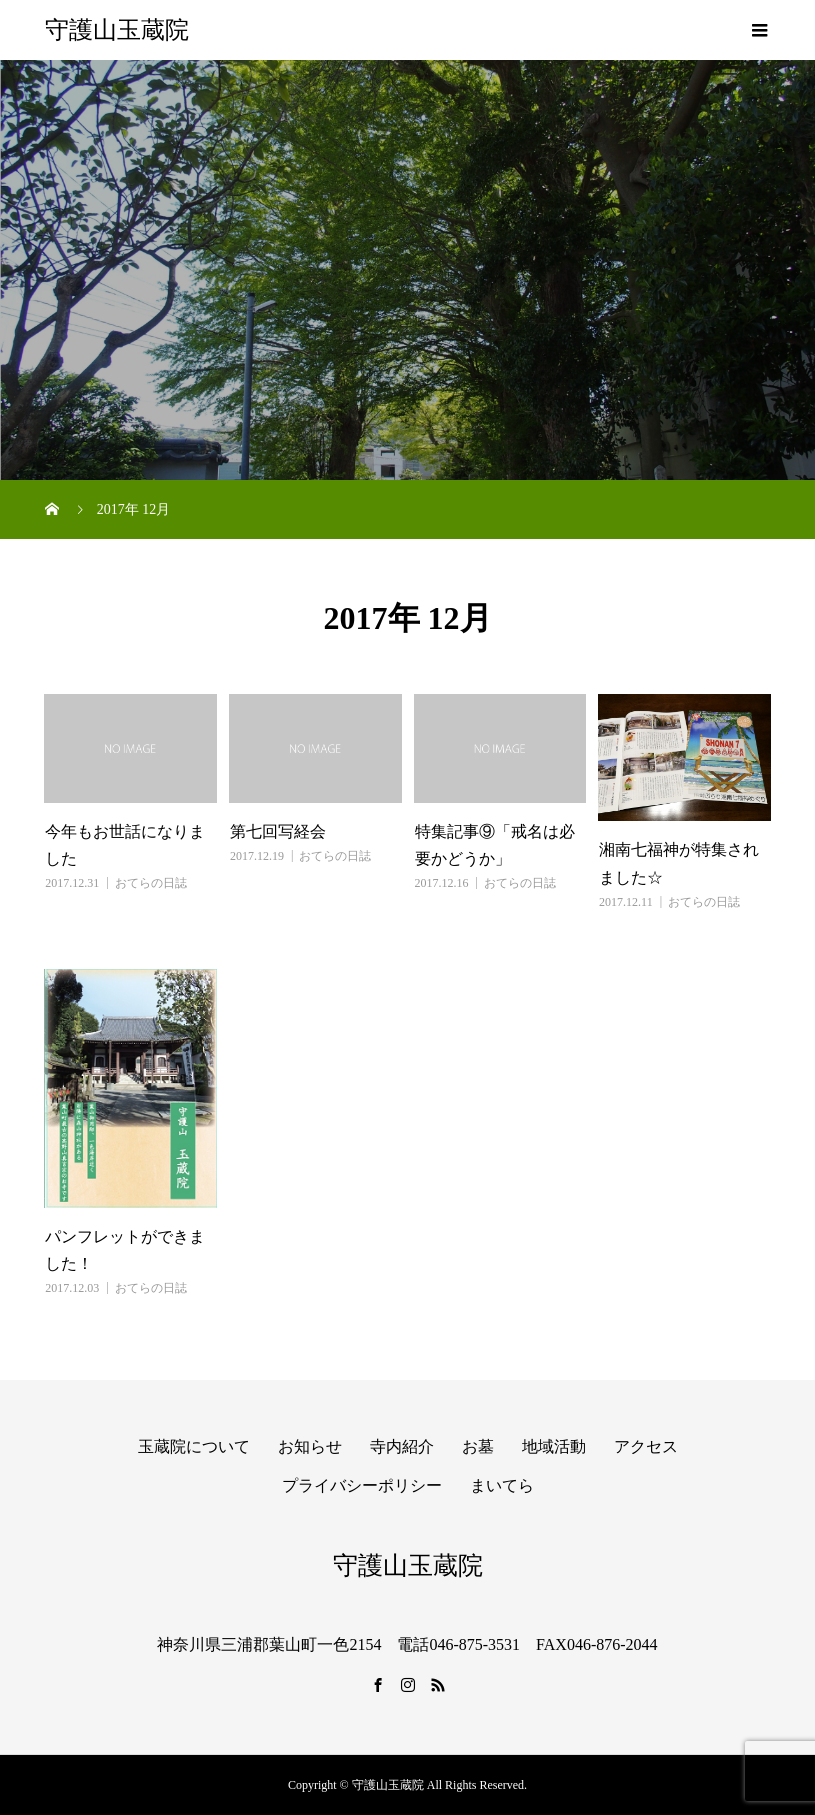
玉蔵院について (194, 1446)
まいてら (502, 1485)
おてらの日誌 (151, 883)
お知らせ (310, 1446)
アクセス (646, 1446)
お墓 (478, 1446)
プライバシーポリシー (362, 1485)
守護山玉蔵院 (117, 30)
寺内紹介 (402, 1446)
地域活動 (554, 1446)
